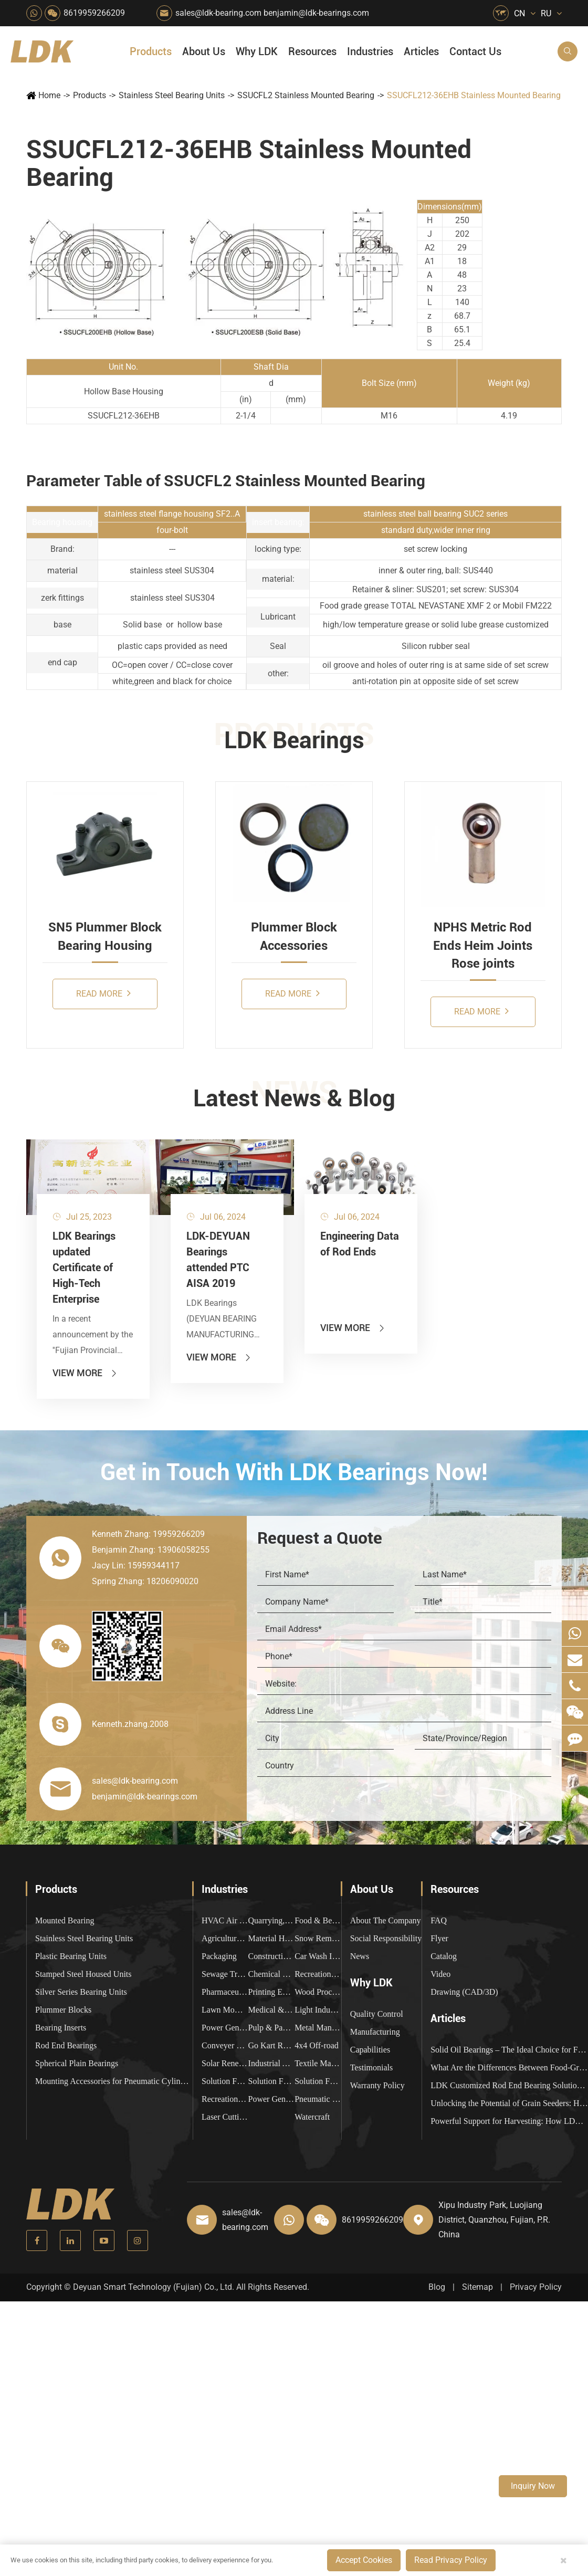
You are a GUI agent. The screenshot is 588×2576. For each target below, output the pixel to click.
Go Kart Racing (271, 2045)
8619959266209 (94, 13)
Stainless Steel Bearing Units (172, 95)
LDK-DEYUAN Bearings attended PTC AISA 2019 (218, 1260)
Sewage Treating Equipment (225, 1974)
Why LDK (257, 51)
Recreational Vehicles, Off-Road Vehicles (225, 2099)
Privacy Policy (536, 2287)
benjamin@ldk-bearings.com (316, 13)
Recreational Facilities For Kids (318, 1974)
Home (49, 95)
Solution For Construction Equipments (318, 2081)
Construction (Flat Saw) (271, 1956)
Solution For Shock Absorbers (271, 2081)
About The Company (385, 1920)
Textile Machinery (318, 2063)
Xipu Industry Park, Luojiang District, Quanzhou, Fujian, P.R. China (494, 2219)
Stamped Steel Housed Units (83, 1974)
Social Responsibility (386, 1938)
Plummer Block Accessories (294, 936)
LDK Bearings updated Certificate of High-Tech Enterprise (84, 1267)
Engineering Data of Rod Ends (359, 1244)
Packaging (219, 1956)
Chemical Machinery (271, 1974)
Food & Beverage (318, 1920)
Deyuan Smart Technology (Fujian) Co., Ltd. (153, 2287)
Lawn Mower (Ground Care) (225, 2009)
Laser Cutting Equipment (225, 2116)
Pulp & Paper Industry (271, 2027)
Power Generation (271, 2099)
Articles (421, 51)
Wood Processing (318, 1991)
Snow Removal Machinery (318, 1938)
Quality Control (376, 2013)
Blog (436, 2287)
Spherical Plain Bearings (76, 2063)
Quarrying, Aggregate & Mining (271, 1920)
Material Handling (271, 1938)
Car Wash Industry (318, 1956)
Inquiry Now (533, 2486)
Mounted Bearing (64, 1920)
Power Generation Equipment (225, 2027)
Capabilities (370, 2049)
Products (151, 51)
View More (85, 1372)
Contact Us (475, 51)
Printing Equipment (271, 1991)
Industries (370, 51)
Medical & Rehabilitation (271, 2009)
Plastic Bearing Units (71, 1956)
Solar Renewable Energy (225, 2063)
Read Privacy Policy (450, 2560)
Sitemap (477, 2287)
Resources (312, 51)
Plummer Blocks (63, 2009)
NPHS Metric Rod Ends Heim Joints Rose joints (482, 945)
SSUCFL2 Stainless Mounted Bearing (305, 95)
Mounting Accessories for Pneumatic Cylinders (114, 2081)
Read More (103, 993)
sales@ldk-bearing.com (218, 13)
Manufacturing (375, 2031)
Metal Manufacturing (318, 2027)
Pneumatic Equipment (318, 2099)
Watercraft (312, 2116)
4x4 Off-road (317, 2045)
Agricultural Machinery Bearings (225, 1938)
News (359, 1956)
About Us (203, 51)
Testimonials (371, 2067)
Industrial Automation (271, 2063)
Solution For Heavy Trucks (225, 2081)
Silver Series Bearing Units (81, 1991)
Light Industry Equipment (318, 2009)
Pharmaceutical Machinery (225, 1991)
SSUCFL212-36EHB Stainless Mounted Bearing (474, 95)
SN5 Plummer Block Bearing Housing (105, 936)
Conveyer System (225, 2045)
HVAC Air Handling (225, 1920)
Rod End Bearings (66, 2045)
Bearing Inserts (60, 2027)
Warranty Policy (377, 2085)
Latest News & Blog (294, 1098)
